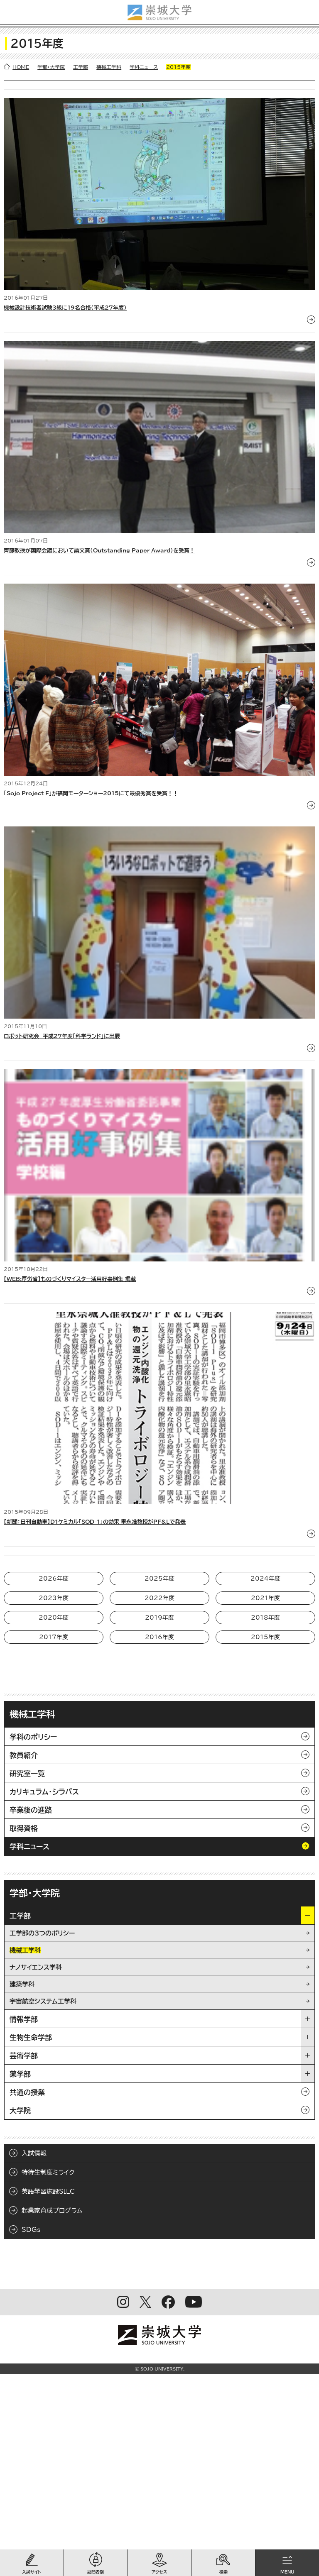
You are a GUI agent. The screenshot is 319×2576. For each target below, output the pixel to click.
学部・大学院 (51, 66)
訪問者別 (95, 2572)
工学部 (80, 66)
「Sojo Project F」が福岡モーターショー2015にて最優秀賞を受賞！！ (91, 793)
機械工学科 (108, 66)
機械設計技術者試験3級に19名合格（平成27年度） (65, 307)
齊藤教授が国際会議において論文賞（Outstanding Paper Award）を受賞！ (99, 550)
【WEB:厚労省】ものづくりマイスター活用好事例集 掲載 (70, 1279)
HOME (20, 66)
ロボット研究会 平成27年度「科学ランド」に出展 (62, 1036)
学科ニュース (144, 66)
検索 (223, 2572)
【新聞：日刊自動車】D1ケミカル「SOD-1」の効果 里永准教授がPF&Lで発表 (95, 1522)
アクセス (159, 2572)
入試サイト (31, 2572)
